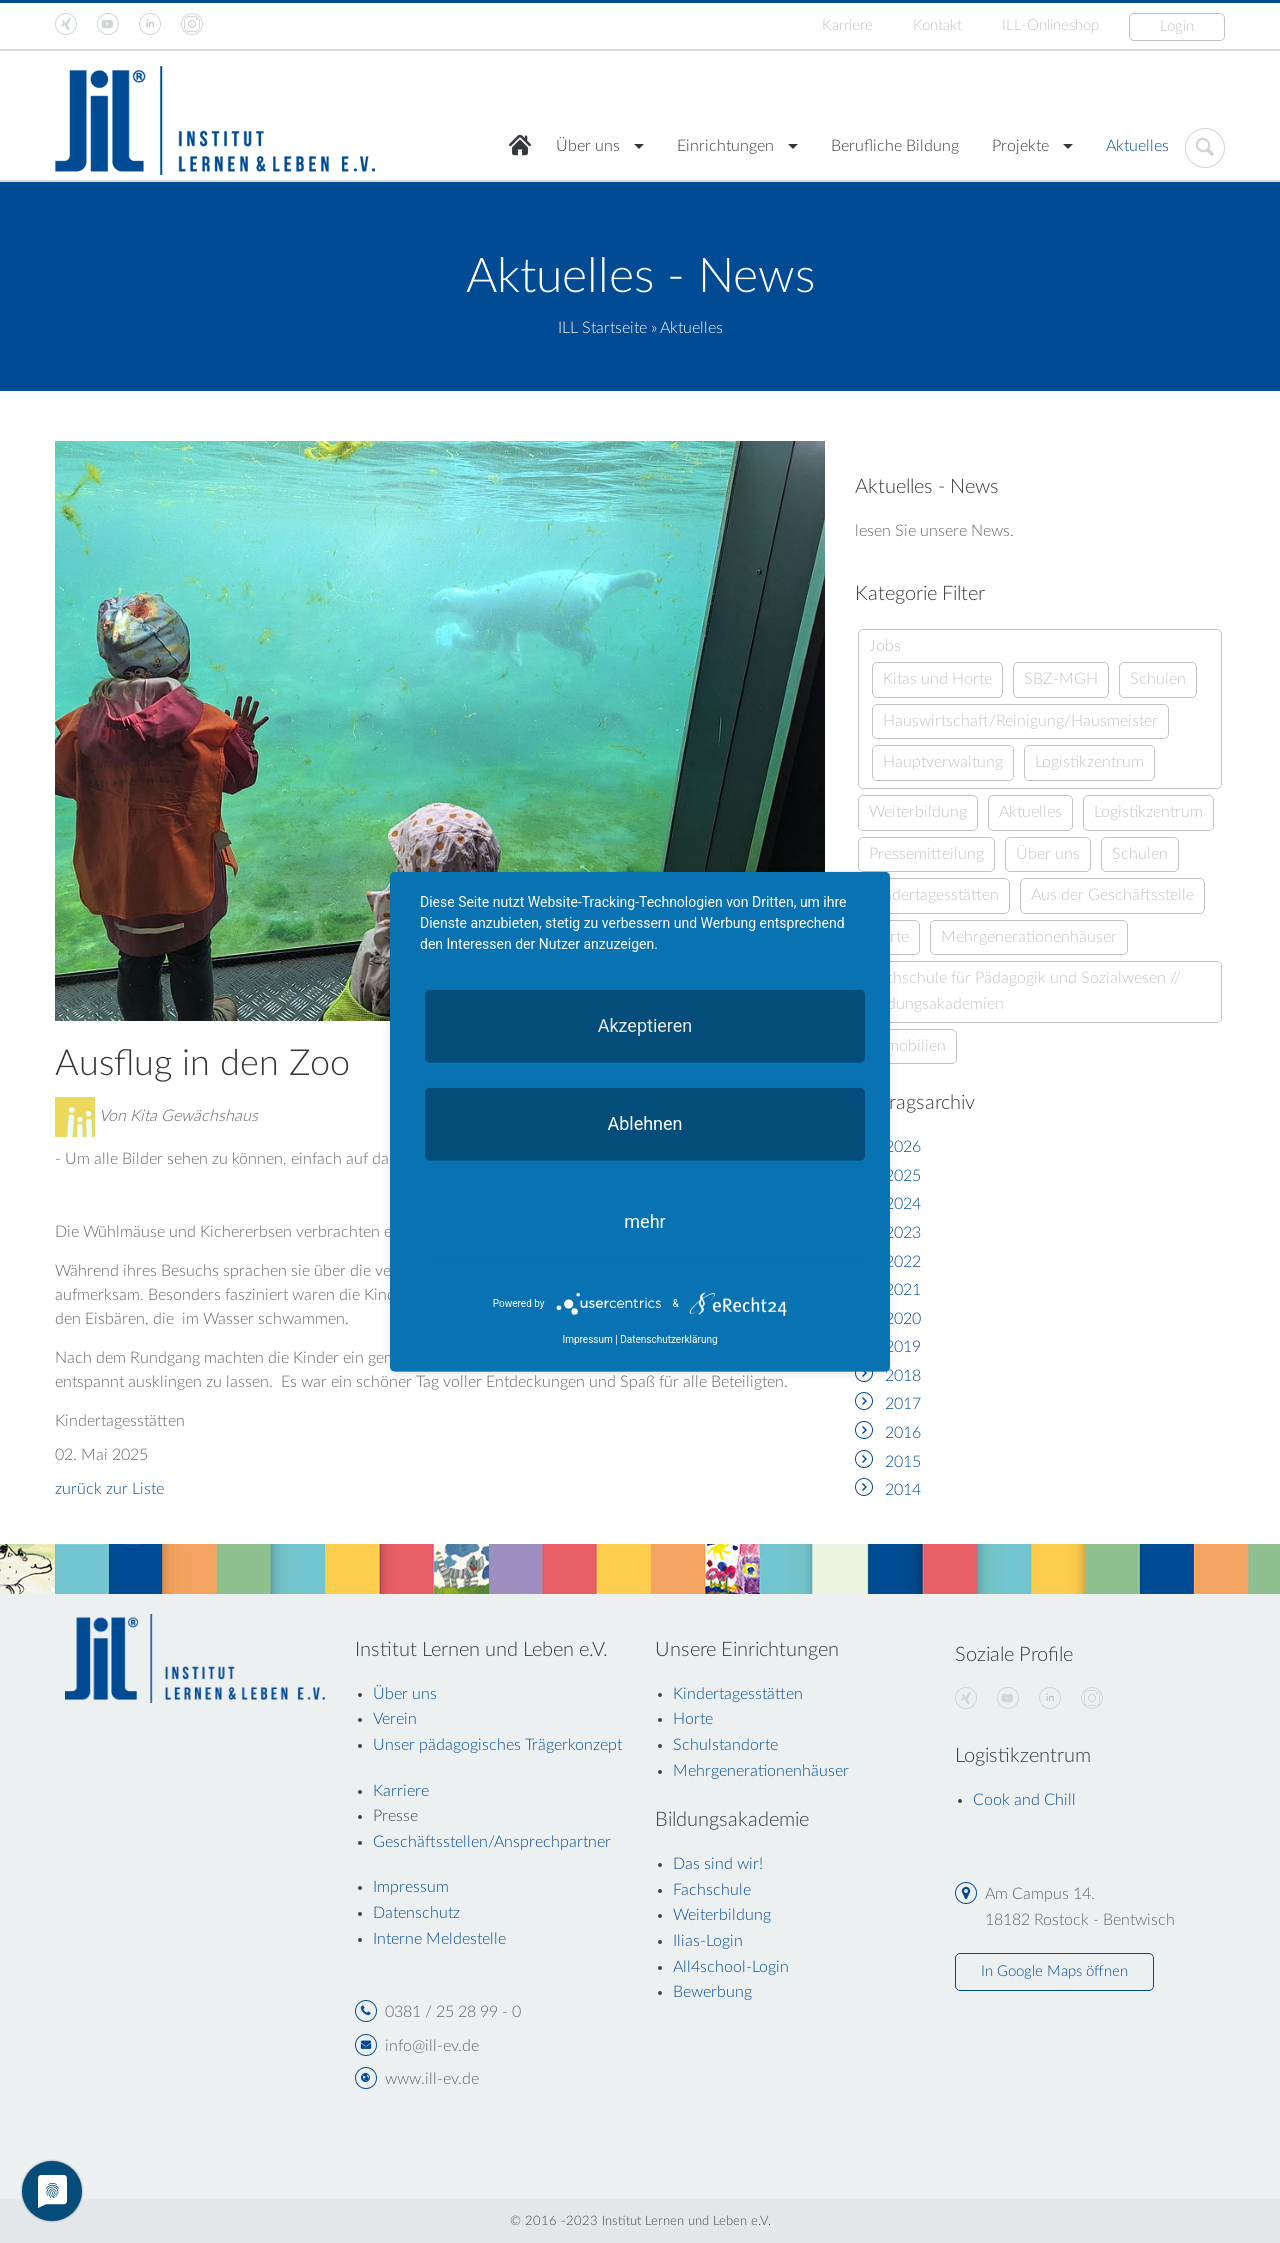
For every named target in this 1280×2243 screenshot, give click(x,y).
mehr (644, 1220)
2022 (903, 1262)
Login (1177, 26)
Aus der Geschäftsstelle (1112, 895)
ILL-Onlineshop (1050, 25)
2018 (903, 1376)
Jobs (885, 646)
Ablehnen (644, 1122)
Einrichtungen (725, 146)
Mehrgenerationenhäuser (1029, 937)
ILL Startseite (602, 328)
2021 (903, 1290)
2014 (903, 1490)
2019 (903, 1347)
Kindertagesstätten (934, 895)
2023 (903, 1233)
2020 (903, 1319)
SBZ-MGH (1061, 679)
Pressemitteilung (926, 854)
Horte (693, 1719)
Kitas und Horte (937, 679)
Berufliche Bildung (895, 146)
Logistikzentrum (1089, 762)
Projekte (1020, 146)
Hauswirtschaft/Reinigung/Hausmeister (1020, 721)
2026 (903, 1147)
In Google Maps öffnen (1054, 1971)
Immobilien (907, 1046)
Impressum (587, 1339)
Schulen (1158, 679)
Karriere (847, 25)
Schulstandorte (725, 1745)
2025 (903, 1176)
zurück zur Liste (109, 1489)
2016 (903, 1433)
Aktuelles (1137, 146)
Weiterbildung (918, 812)
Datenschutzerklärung (668, 1339)
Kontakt (937, 25)
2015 (903, 1462)
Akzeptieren (645, 1024)
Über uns (588, 146)
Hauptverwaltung (943, 762)
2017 (903, 1404)
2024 (903, 1204)
